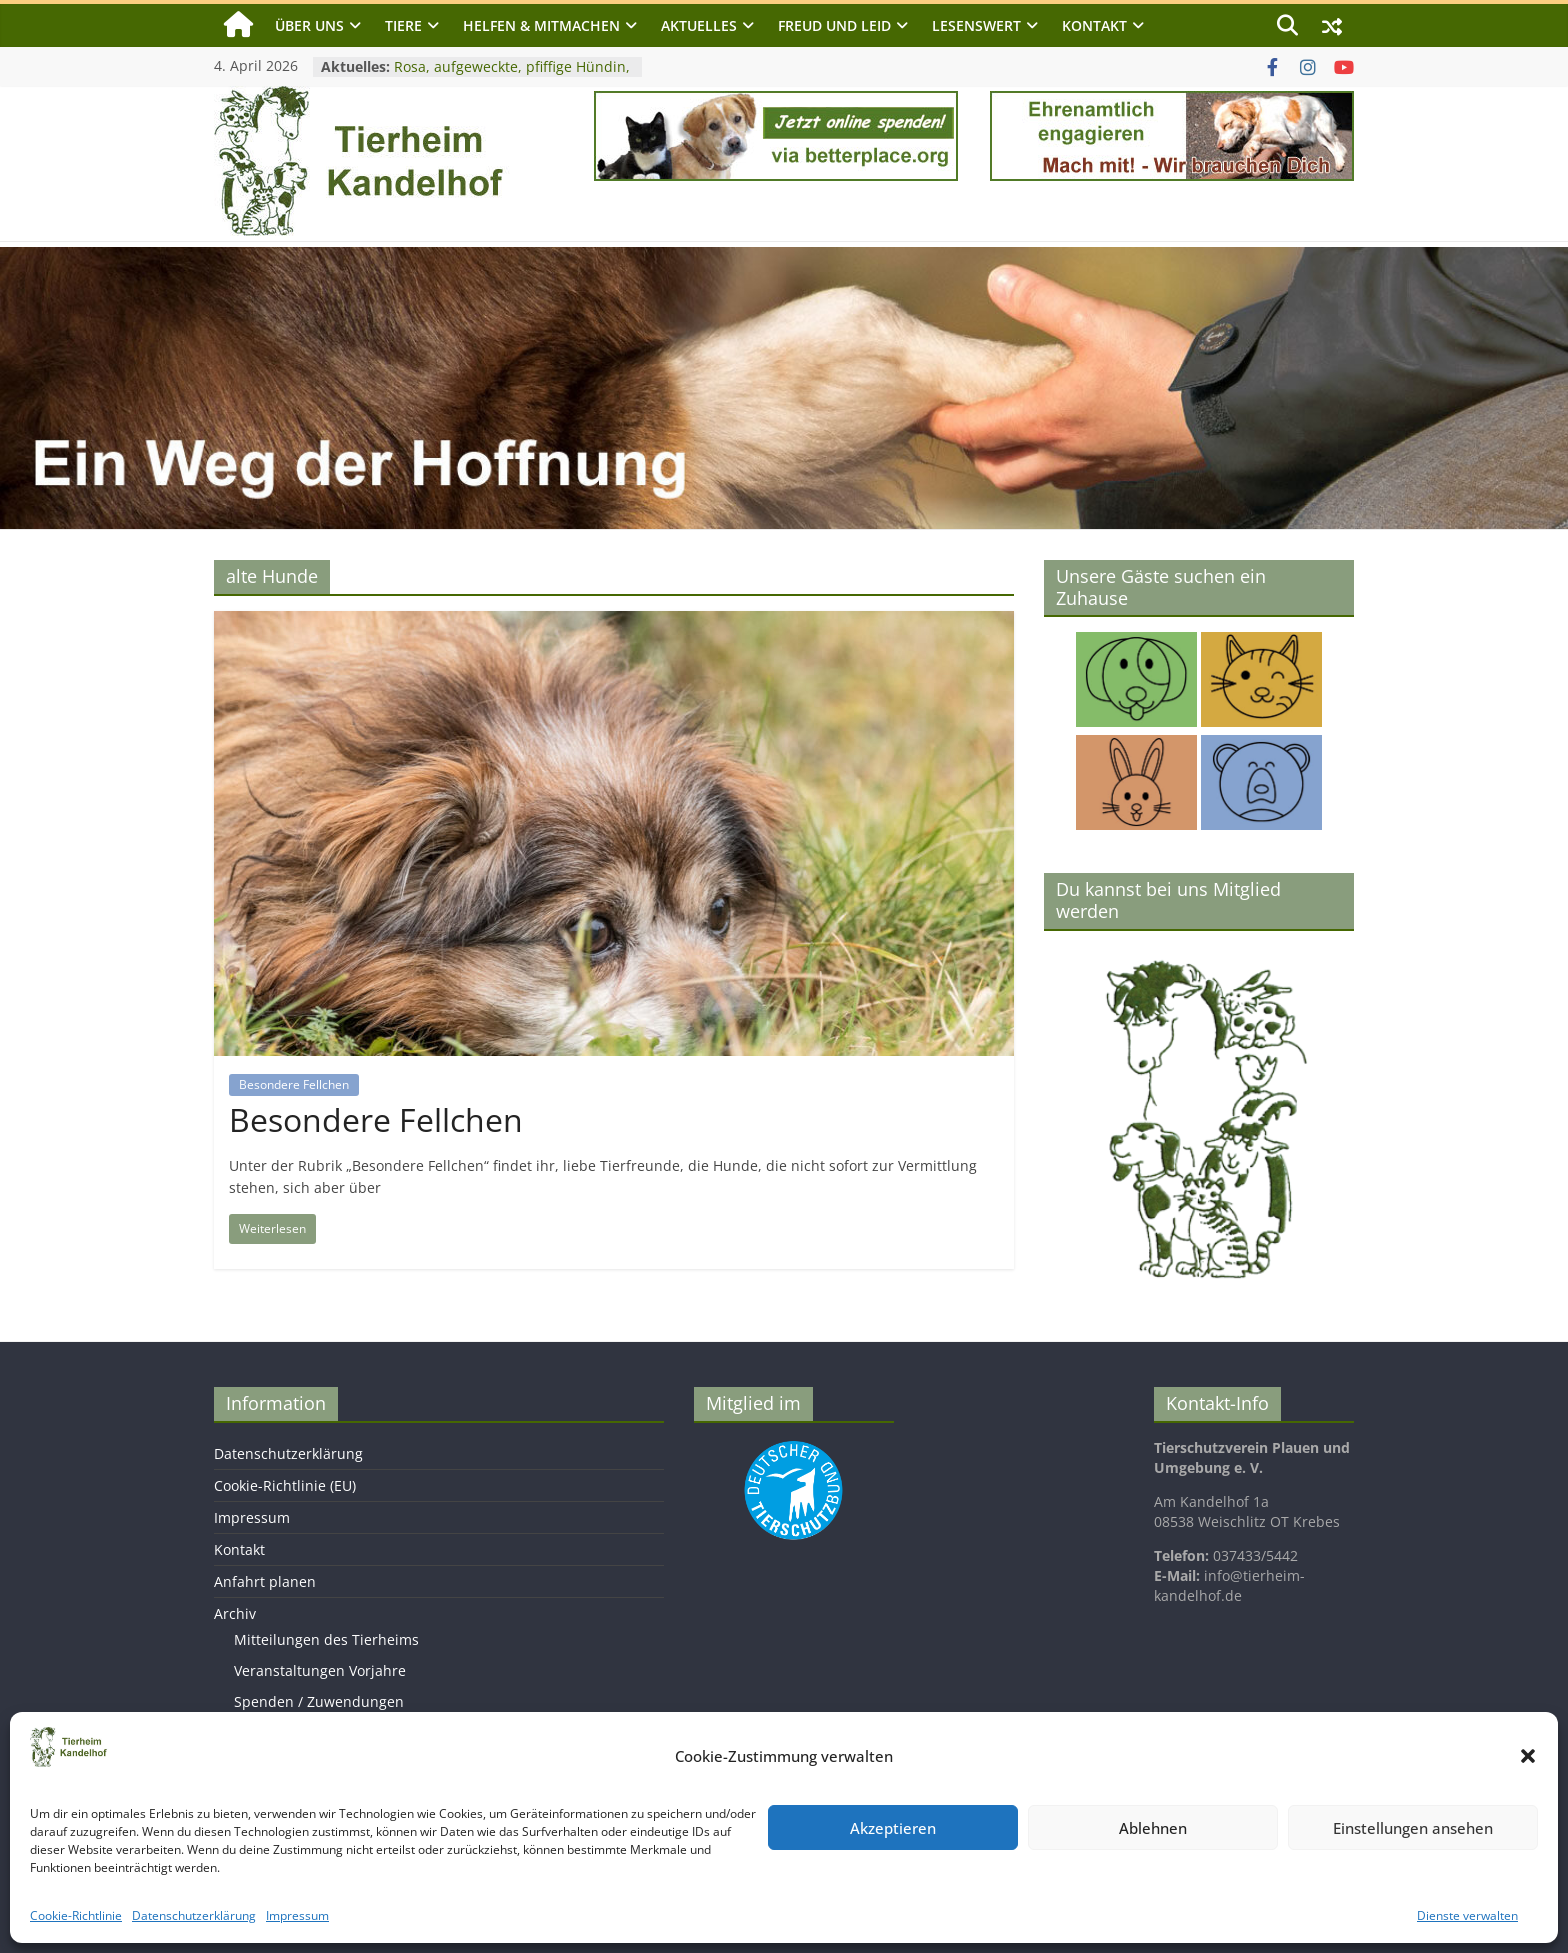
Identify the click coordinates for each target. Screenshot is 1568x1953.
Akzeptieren (893, 1828)
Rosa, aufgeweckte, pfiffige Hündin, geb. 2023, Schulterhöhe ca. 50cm (512, 76)
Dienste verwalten (1467, 1915)
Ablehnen (1153, 1828)
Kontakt (1094, 25)
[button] (1528, 1756)
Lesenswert (976, 25)
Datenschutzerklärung (194, 1915)
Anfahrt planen (265, 1581)
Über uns (309, 25)
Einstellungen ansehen (1413, 1828)
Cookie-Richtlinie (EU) (285, 1485)
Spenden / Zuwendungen (319, 1701)
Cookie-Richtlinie (76, 1915)
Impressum (297, 1915)
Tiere (403, 25)
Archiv (235, 1613)
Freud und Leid (834, 25)
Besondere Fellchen (294, 1084)
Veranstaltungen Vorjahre (320, 1670)
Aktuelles (699, 25)
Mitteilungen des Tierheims (326, 1639)
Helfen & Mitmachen (541, 25)
